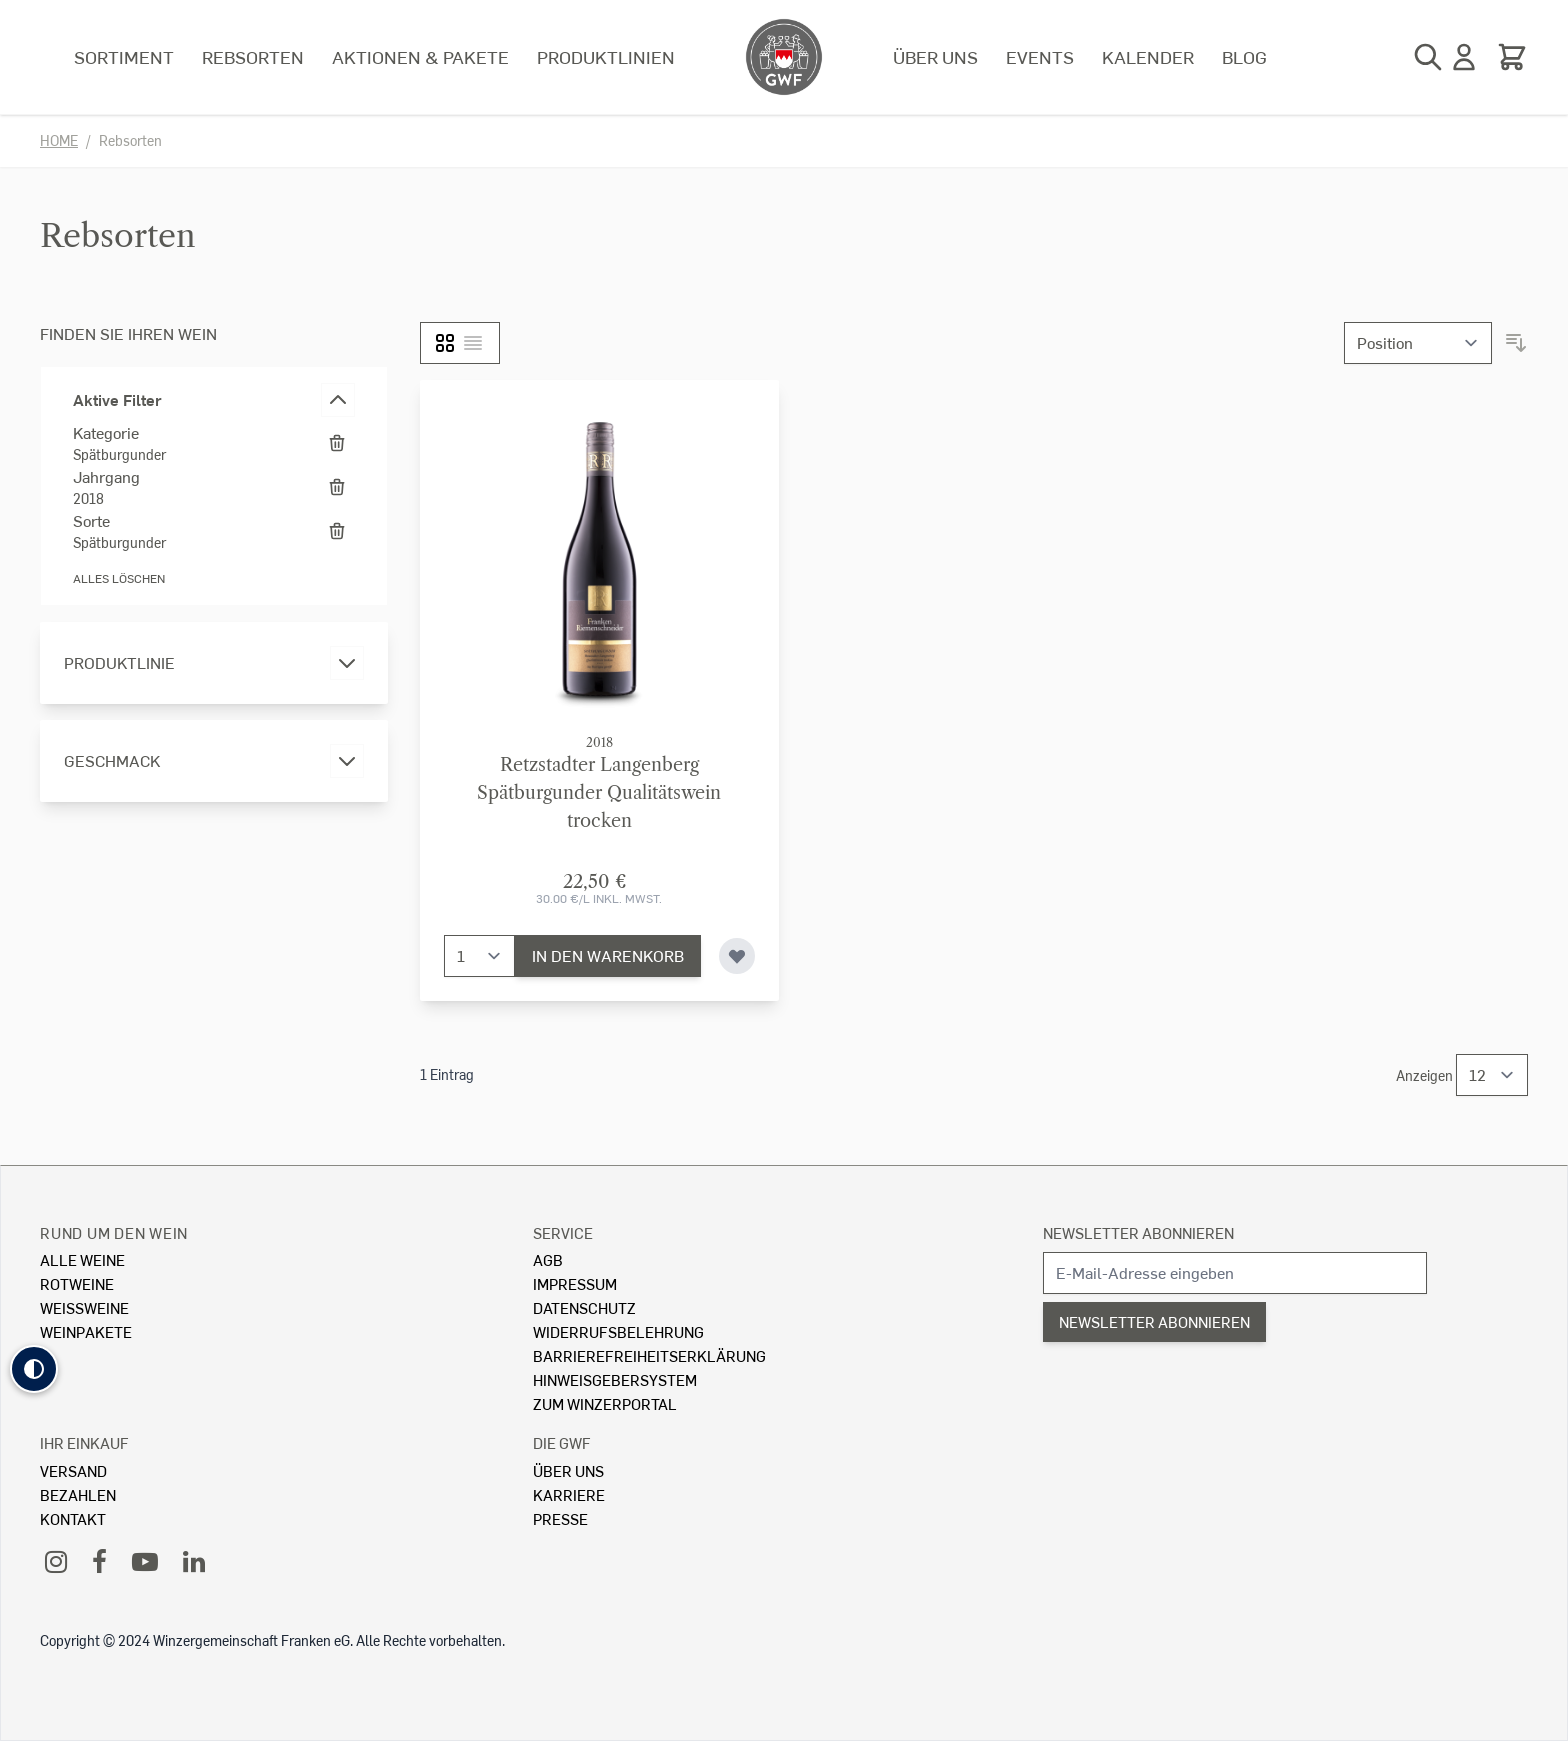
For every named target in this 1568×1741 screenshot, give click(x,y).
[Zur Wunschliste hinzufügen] (737, 956)
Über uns (935, 56)
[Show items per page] (1492, 1075)
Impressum (575, 1283)
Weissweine (84, 1307)
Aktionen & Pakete (420, 56)
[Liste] (473, 343)
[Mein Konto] (1464, 57)
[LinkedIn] (194, 1560)
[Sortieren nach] (1418, 343)
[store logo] (784, 57)
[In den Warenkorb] (608, 956)
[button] (34, 1369)
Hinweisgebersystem (615, 1379)
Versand (73, 1470)
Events (1040, 56)
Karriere (569, 1494)
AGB (548, 1259)
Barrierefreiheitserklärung (649, 1355)
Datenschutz (584, 1307)
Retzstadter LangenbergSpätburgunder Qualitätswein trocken (599, 793)
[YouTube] (145, 1560)
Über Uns (568, 1470)
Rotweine (77, 1283)
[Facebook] (99, 1560)
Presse (560, 1518)
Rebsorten (253, 56)
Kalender (1148, 56)
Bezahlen (78, 1494)
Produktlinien (606, 56)
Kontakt (73, 1518)
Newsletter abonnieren (1138, 1232)
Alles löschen (119, 578)
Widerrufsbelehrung (618, 1331)
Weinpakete (86, 1331)
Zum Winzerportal (605, 1403)
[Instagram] (56, 1560)
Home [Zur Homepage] (59, 140)
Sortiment (124, 56)
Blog (1244, 56)
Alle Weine (82, 1259)
